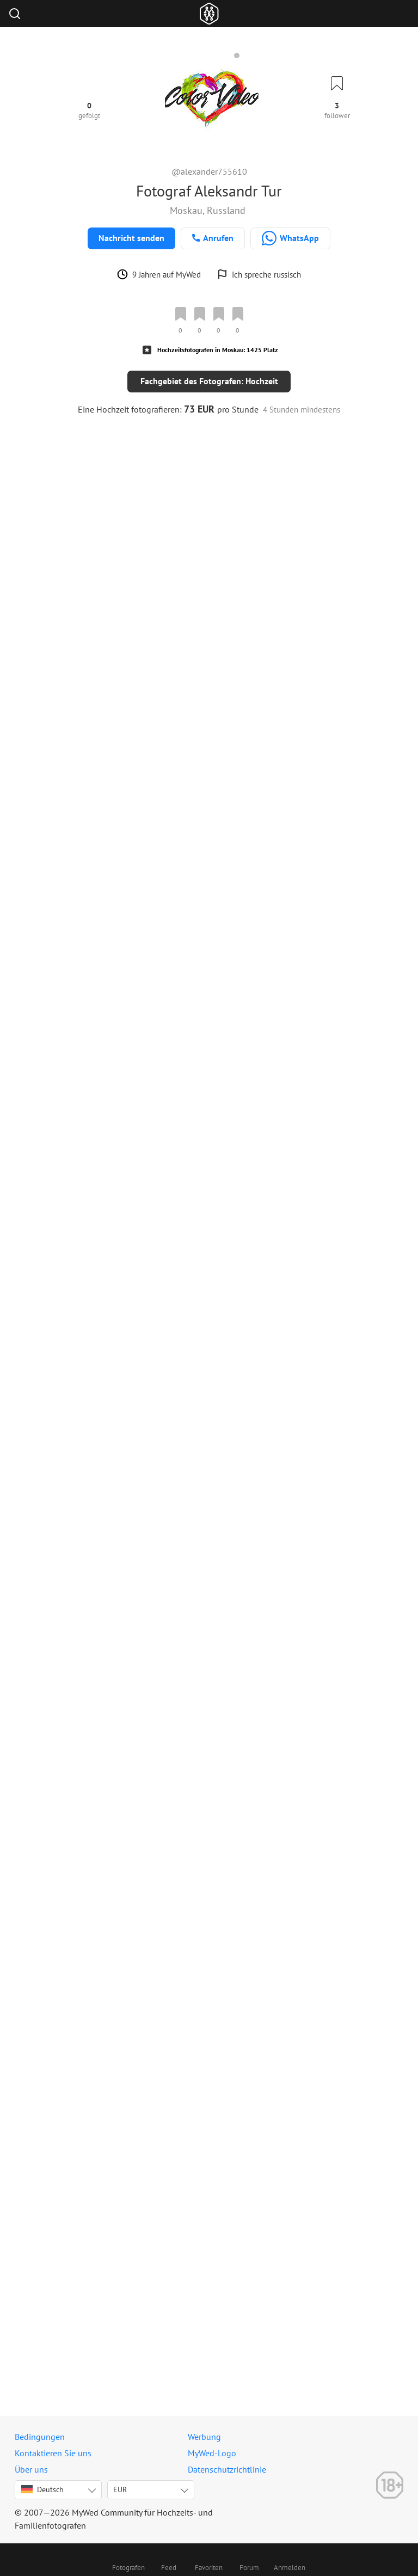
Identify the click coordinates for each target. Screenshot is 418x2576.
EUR (120, 2489)
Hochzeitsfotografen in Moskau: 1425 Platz (217, 350)
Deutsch (42, 2489)
